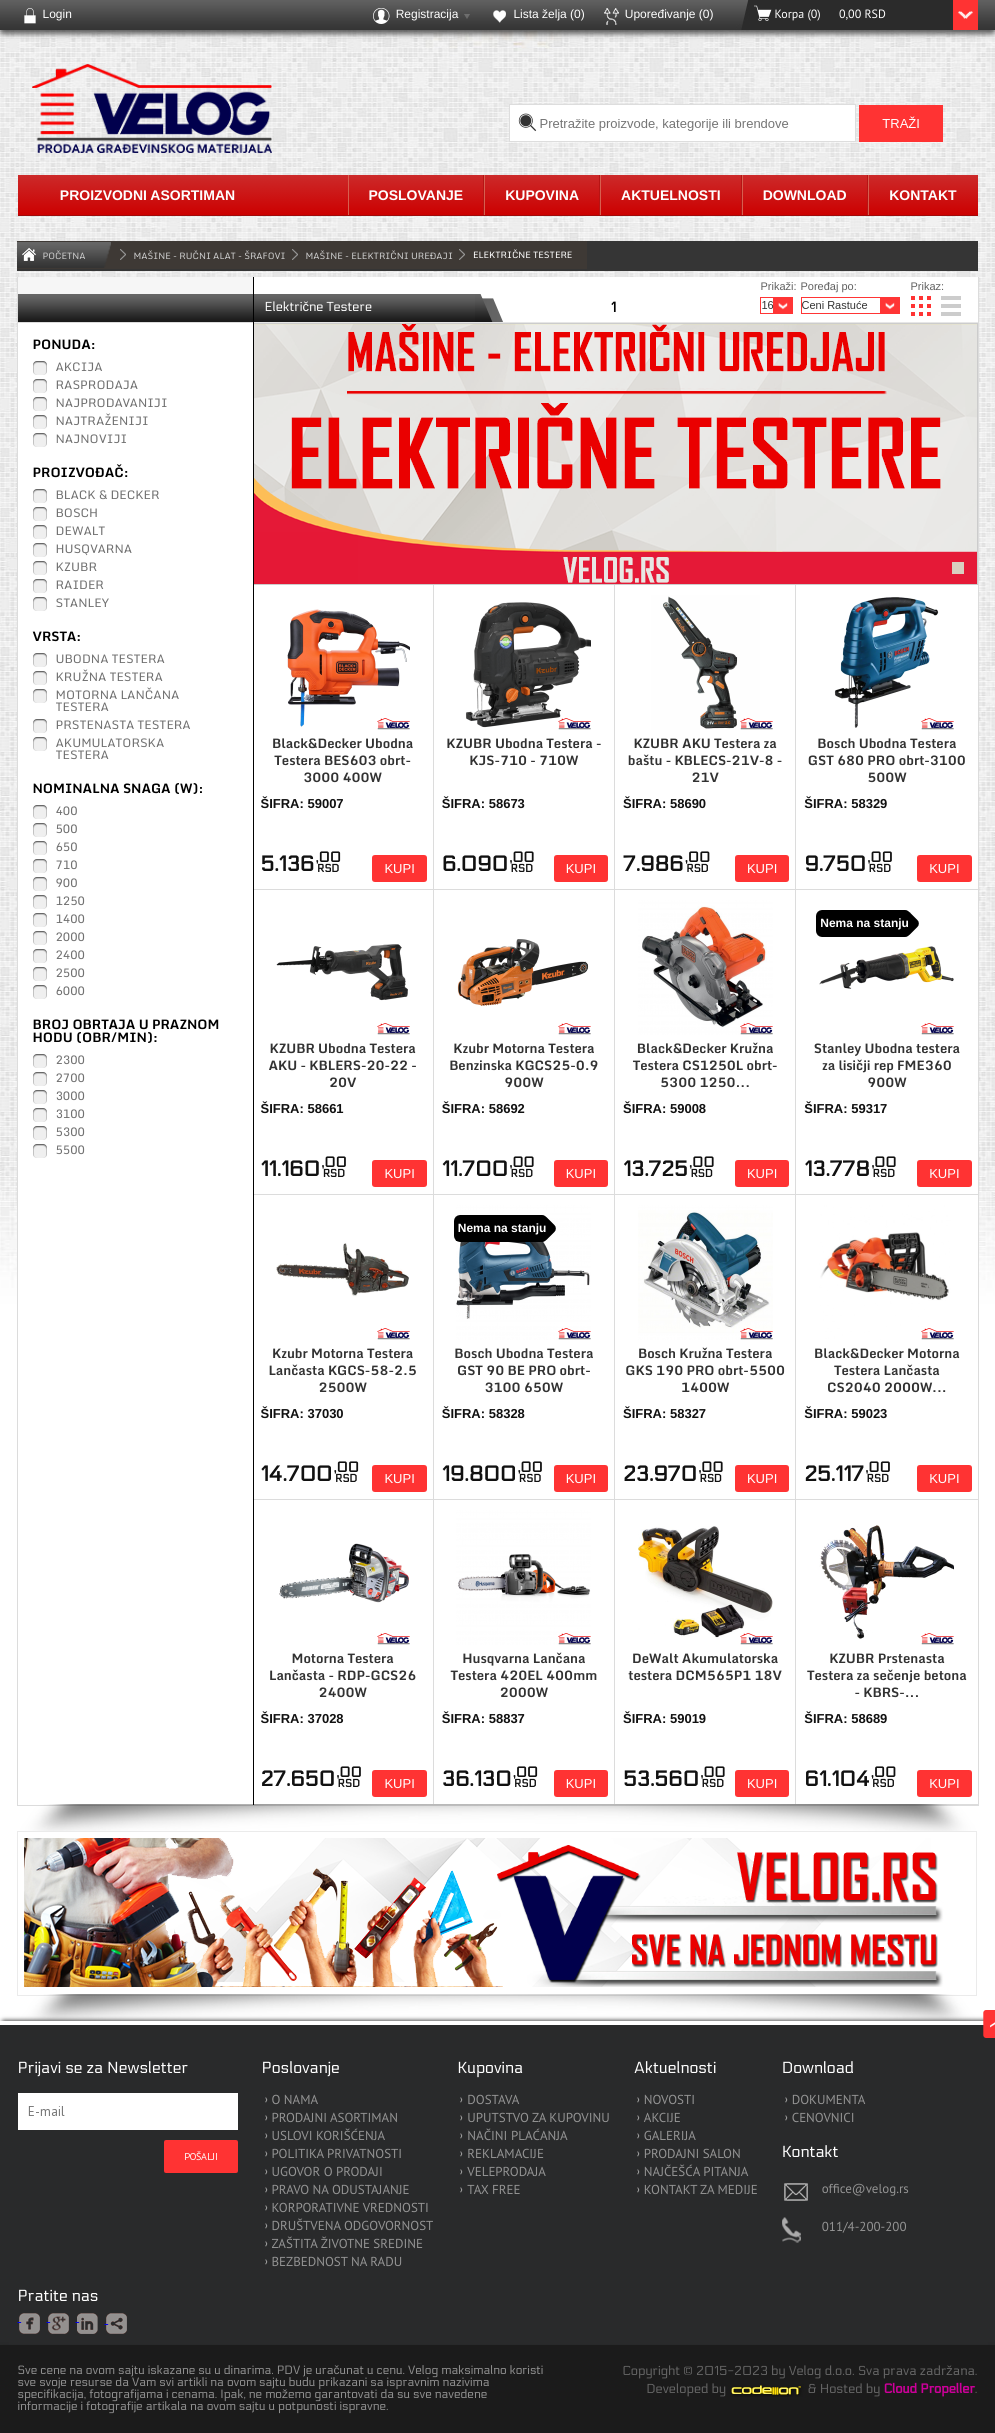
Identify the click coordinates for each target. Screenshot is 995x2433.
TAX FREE (493, 2190)
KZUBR (77, 568)
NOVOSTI (669, 2100)
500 (67, 830)
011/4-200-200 (864, 2226)
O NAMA (295, 2100)
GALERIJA (670, 2136)
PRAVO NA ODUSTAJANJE (341, 2190)
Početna (64, 255)
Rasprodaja (97, 386)
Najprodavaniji (112, 404)
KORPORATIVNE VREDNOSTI (350, 2208)
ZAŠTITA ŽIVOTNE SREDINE (347, 2244)
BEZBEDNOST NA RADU (337, 2262)
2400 (70, 956)
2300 (70, 1061)
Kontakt (922, 195)
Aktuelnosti (671, 195)
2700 (70, 1079)
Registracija (427, 14)
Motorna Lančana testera (118, 702)
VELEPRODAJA (506, 2172)
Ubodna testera (110, 660)
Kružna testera (109, 678)
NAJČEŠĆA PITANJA (696, 2172)
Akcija (79, 368)
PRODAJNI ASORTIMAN (335, 2118)
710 (67, 866)
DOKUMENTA (829, 2100)
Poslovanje (416, 195)
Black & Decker (108, 496)
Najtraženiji (102, 422)
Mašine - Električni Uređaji (379, 255)
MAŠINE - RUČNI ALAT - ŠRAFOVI (210, 255)
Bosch (77, 514)
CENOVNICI (823, 2118)
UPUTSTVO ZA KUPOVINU (538, 2118)
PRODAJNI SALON (692, 2154)
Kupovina (542, 195)
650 (67, 848)
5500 (70, 1151)
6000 (70, 992)
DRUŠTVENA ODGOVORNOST (353, 2226)
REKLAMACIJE (505, 2154)
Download (805, 195)
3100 (70, 1115)
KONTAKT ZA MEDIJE (701, 2190)
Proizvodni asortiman (147, 195)
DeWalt (81, 532)
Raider (80, 586)
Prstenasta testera (123, 726)
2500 (70, 974)
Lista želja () (548, 14)
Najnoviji (92, 440)
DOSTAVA (493, 2100)
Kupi (399, 868)
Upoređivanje (669, 14)
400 (67, 812)
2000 (70, 938)
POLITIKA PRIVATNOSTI (337, 2154)
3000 (70, 1097)
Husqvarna (94, 550)
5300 (70, 1133)
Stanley (83, 604)
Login (57, 14)
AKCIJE (662, 2118)
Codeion (780, 2390)
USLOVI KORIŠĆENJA (329, 2136)
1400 (70, 920)
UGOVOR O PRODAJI (327, 2172)
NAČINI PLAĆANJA (517, 2136)
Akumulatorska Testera (110, 750)
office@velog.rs (865, 2188)
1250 (70, 902)
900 (67, 884)
